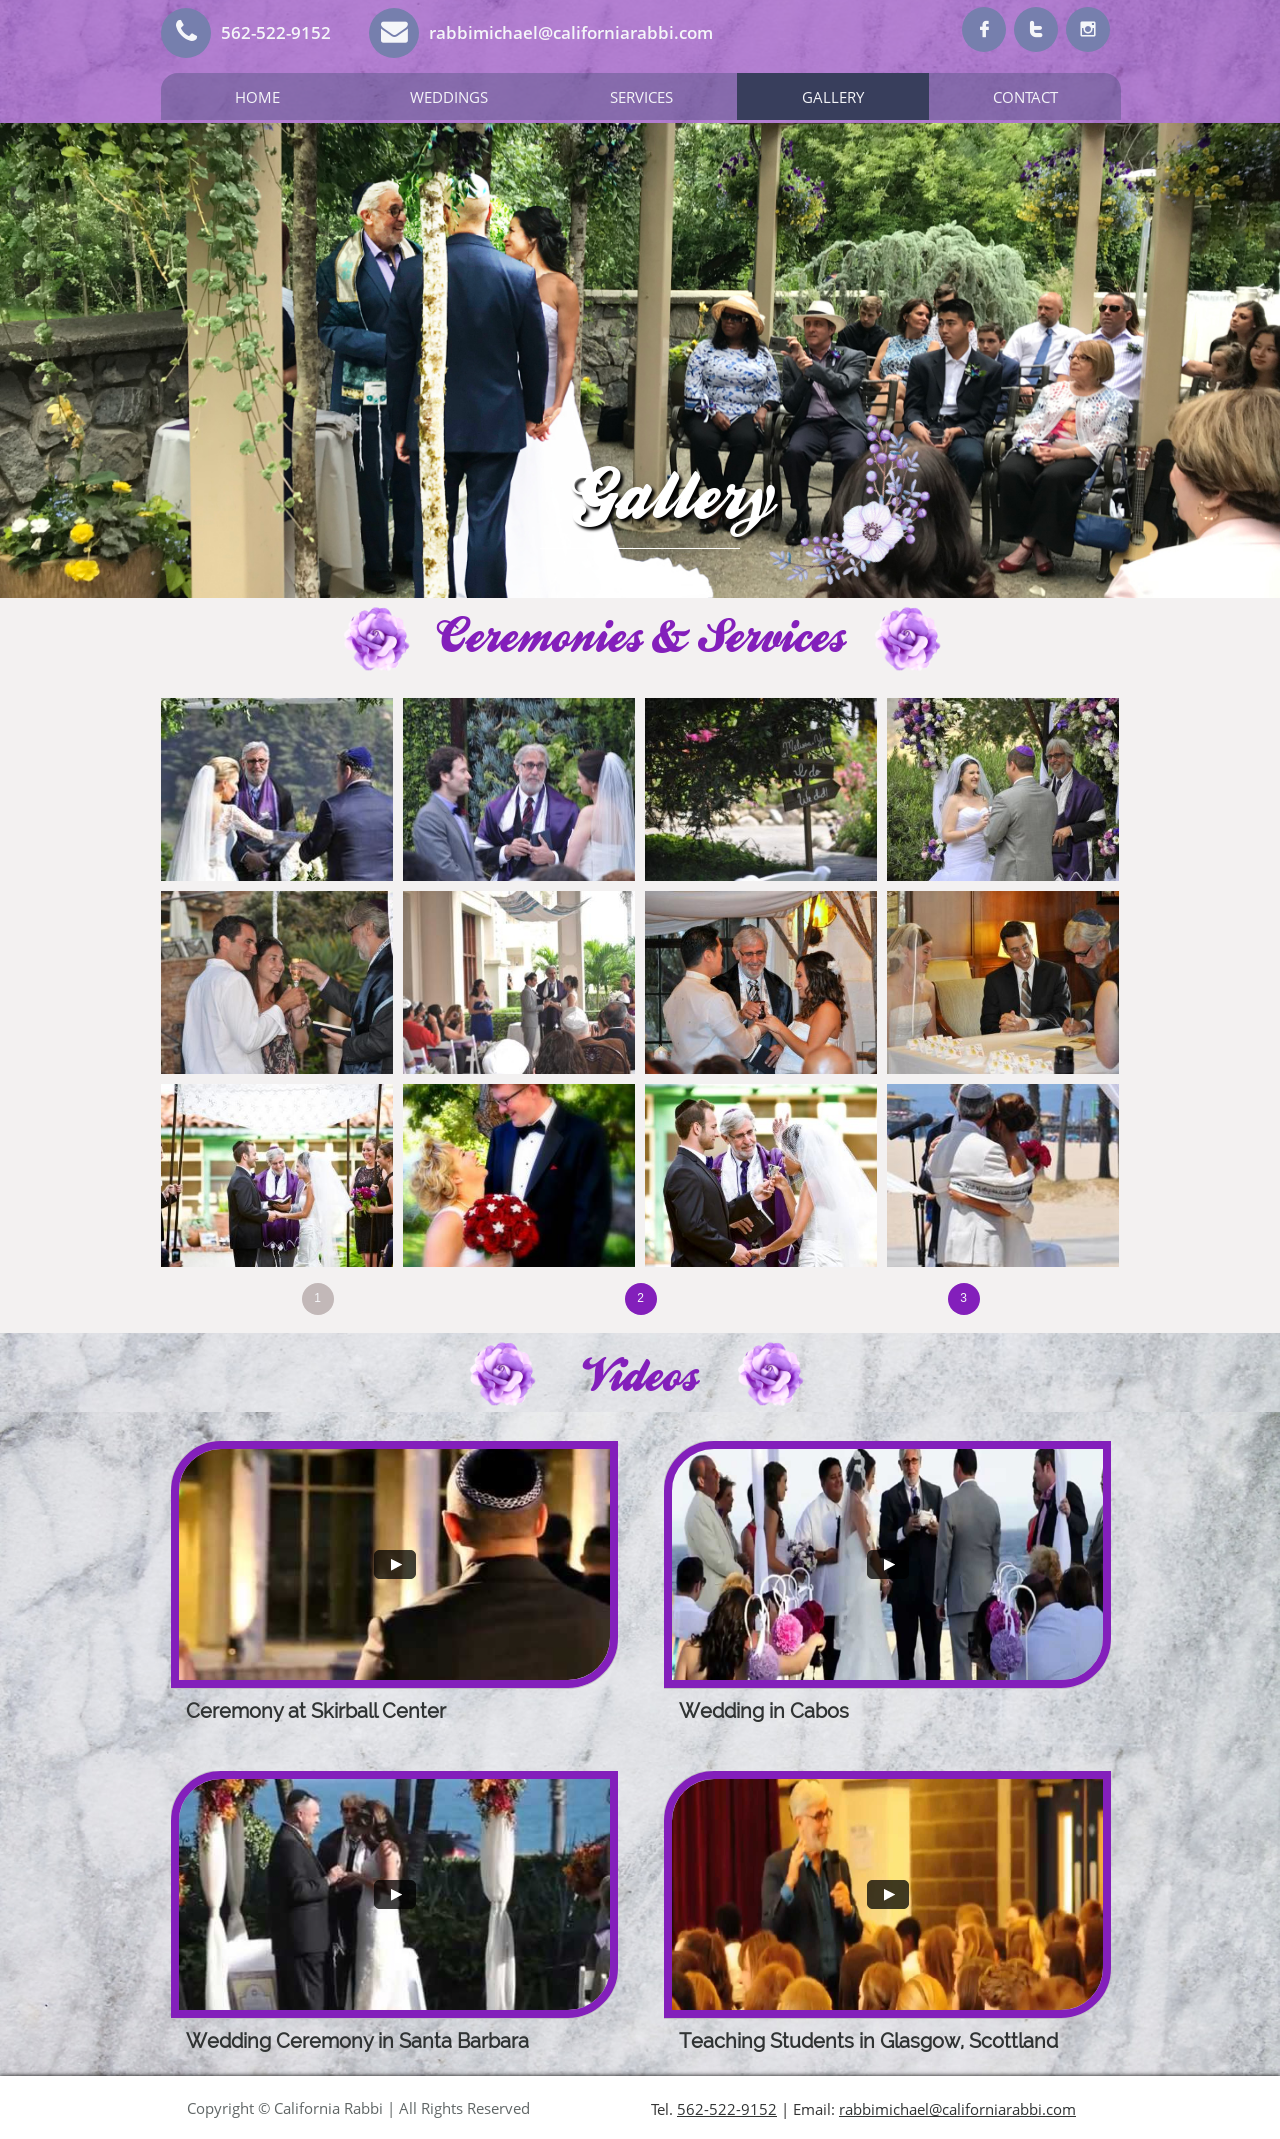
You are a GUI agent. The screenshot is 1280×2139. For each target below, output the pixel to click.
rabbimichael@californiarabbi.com (957, 2109)
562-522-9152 (727, 2109)
